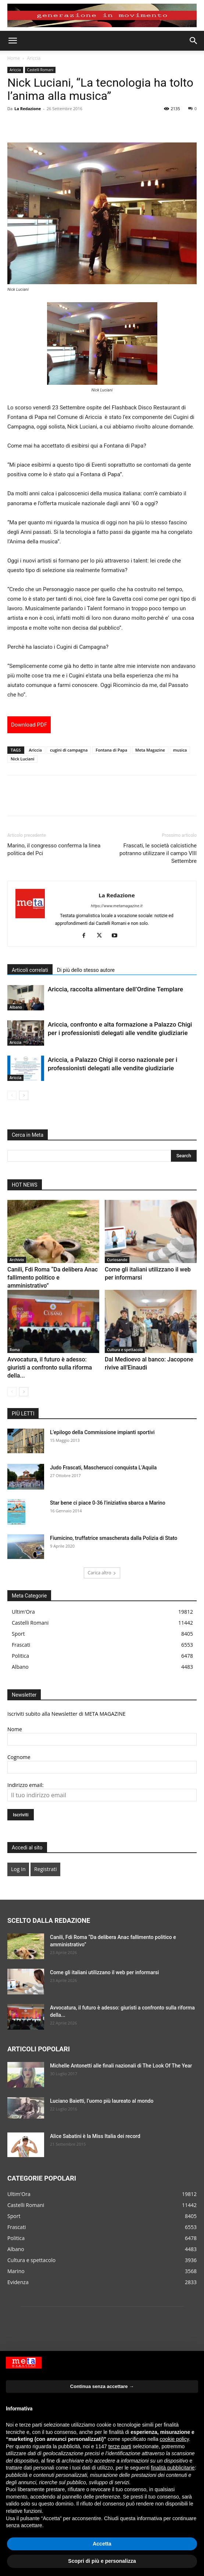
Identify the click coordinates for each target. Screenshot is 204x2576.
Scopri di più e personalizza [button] (102, 2561)
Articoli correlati (30, 970)
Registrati (45, 1869)
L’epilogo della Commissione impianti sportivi (102, 1432)
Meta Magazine (150, 750)
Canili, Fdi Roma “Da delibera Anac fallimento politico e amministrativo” (52, 1277)
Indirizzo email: (25, 1784)
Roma (15, 1349)
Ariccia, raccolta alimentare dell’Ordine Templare (115, 989)
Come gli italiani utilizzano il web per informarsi (104, 1972)
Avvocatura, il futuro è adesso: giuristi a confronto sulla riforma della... (49, 1367)
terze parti (119, 2446)
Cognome (19, 1757)
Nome (14, 1729)
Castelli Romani (40, 69)
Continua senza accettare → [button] (102, 2386)
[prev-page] (12, 1095)
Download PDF (29, 724)
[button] (12, 41)
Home (13, 58)
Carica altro (102, 1573)
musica (180, 750)
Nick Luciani (22, 758)
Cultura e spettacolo (125, 1349)
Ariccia (33, 58)
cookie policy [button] (174, 2439)
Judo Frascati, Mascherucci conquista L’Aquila (103, 1467)
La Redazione (27, 108)
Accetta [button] (102, 2544)
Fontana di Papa (111, 750)
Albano (16, 1007)
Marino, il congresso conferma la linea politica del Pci (53, 849)
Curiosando (117, 1259)
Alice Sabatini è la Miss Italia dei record (95, 2136)
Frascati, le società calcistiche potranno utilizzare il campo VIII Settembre (158, 853)
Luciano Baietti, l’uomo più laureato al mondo (101, 2101)
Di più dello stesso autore (86, 970)
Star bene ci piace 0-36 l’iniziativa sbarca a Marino (107, 1503)
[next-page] (23, 1095)
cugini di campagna (68, 750)
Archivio (17, 1259)
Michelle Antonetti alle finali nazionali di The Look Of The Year (121, 2066)
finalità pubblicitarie (173, 2468)
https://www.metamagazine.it (116, 906)
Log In (18, 1869)
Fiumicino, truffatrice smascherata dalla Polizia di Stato (113, 1538)
